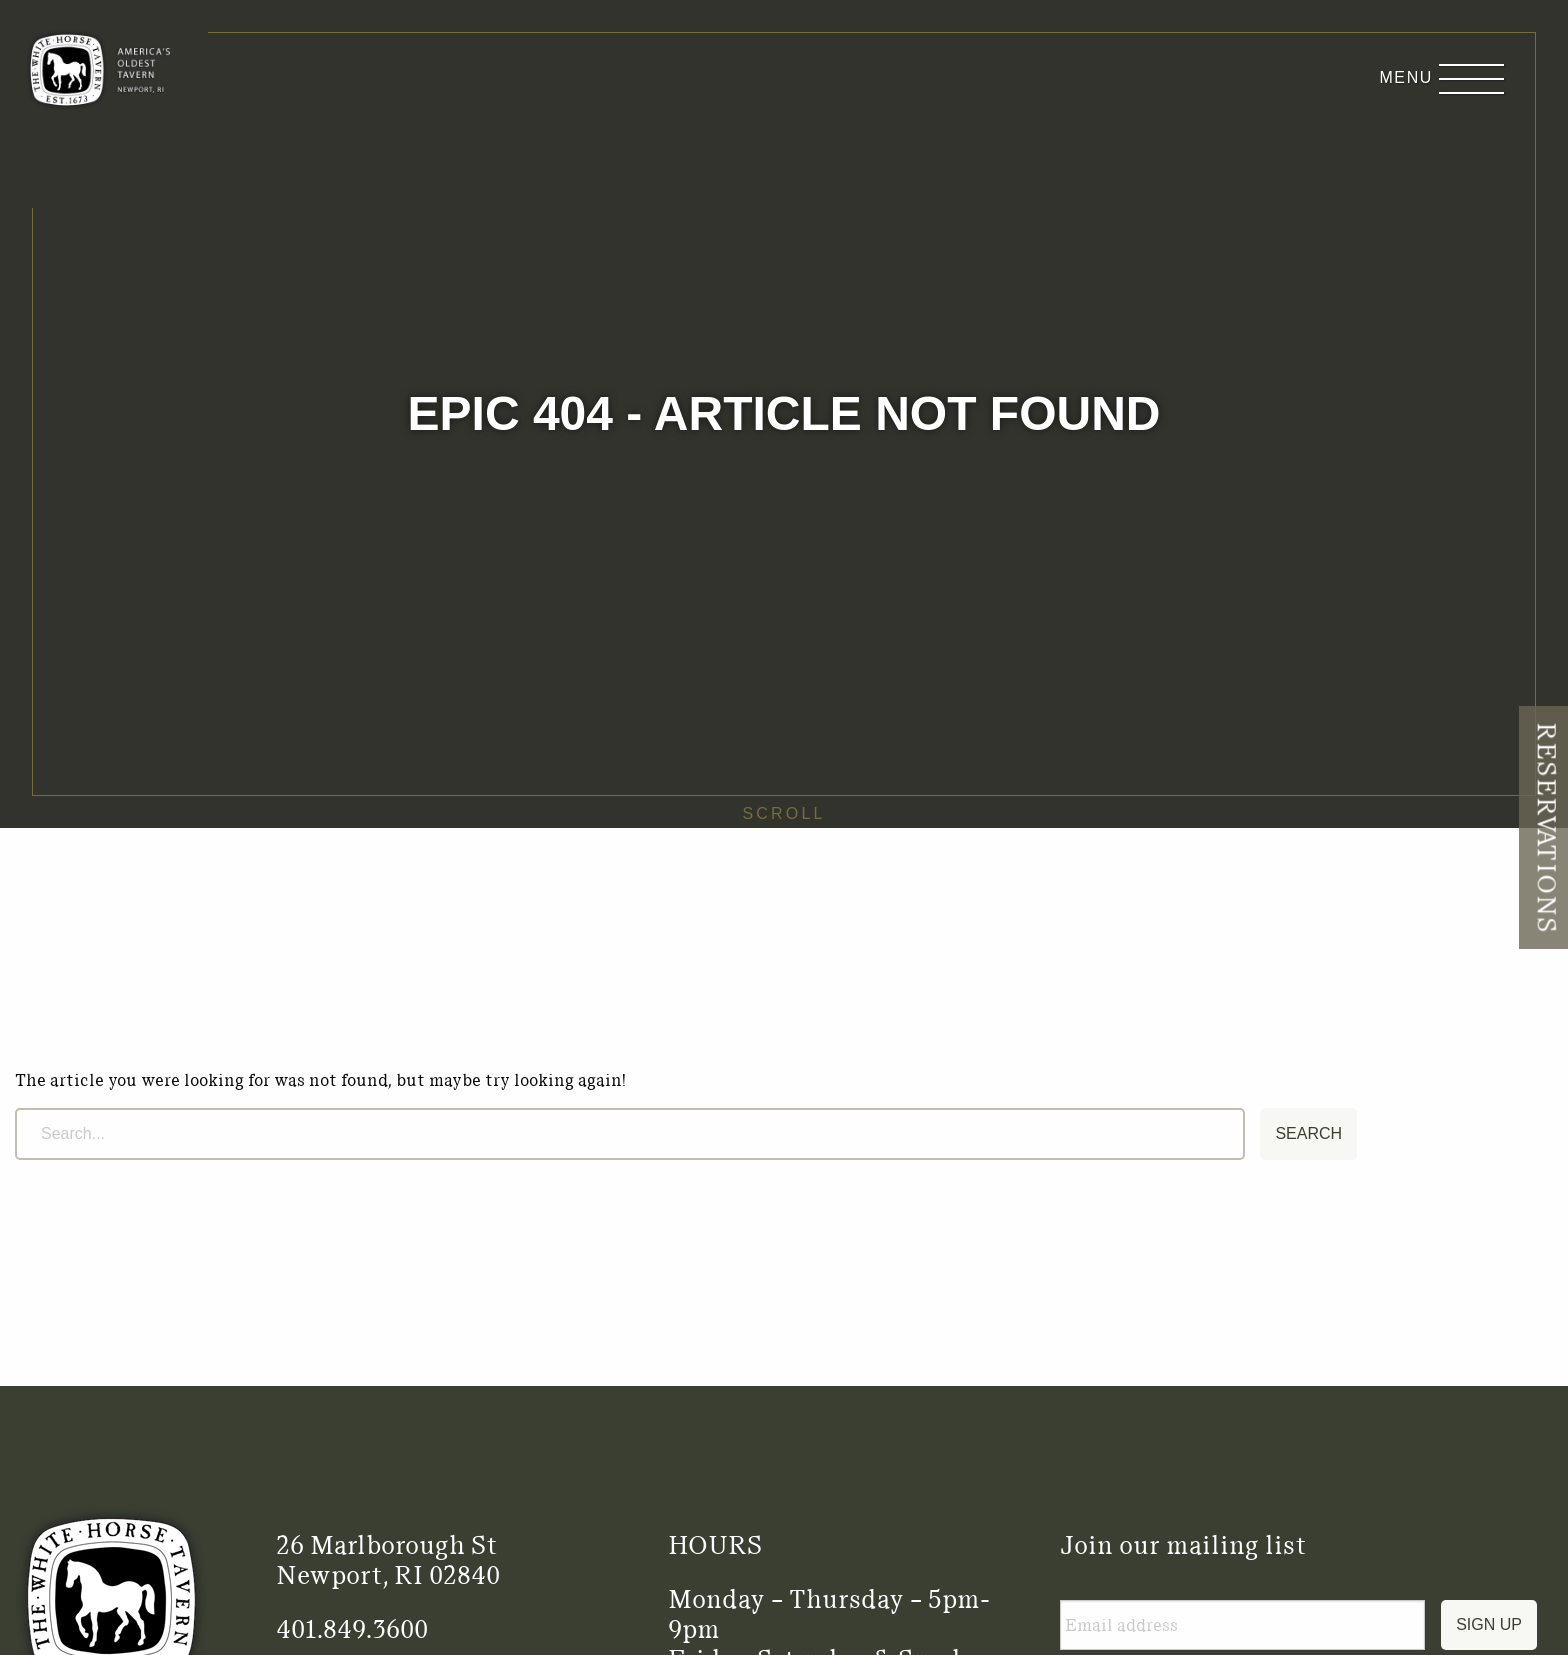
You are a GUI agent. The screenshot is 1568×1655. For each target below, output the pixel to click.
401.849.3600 (352, 1629)
